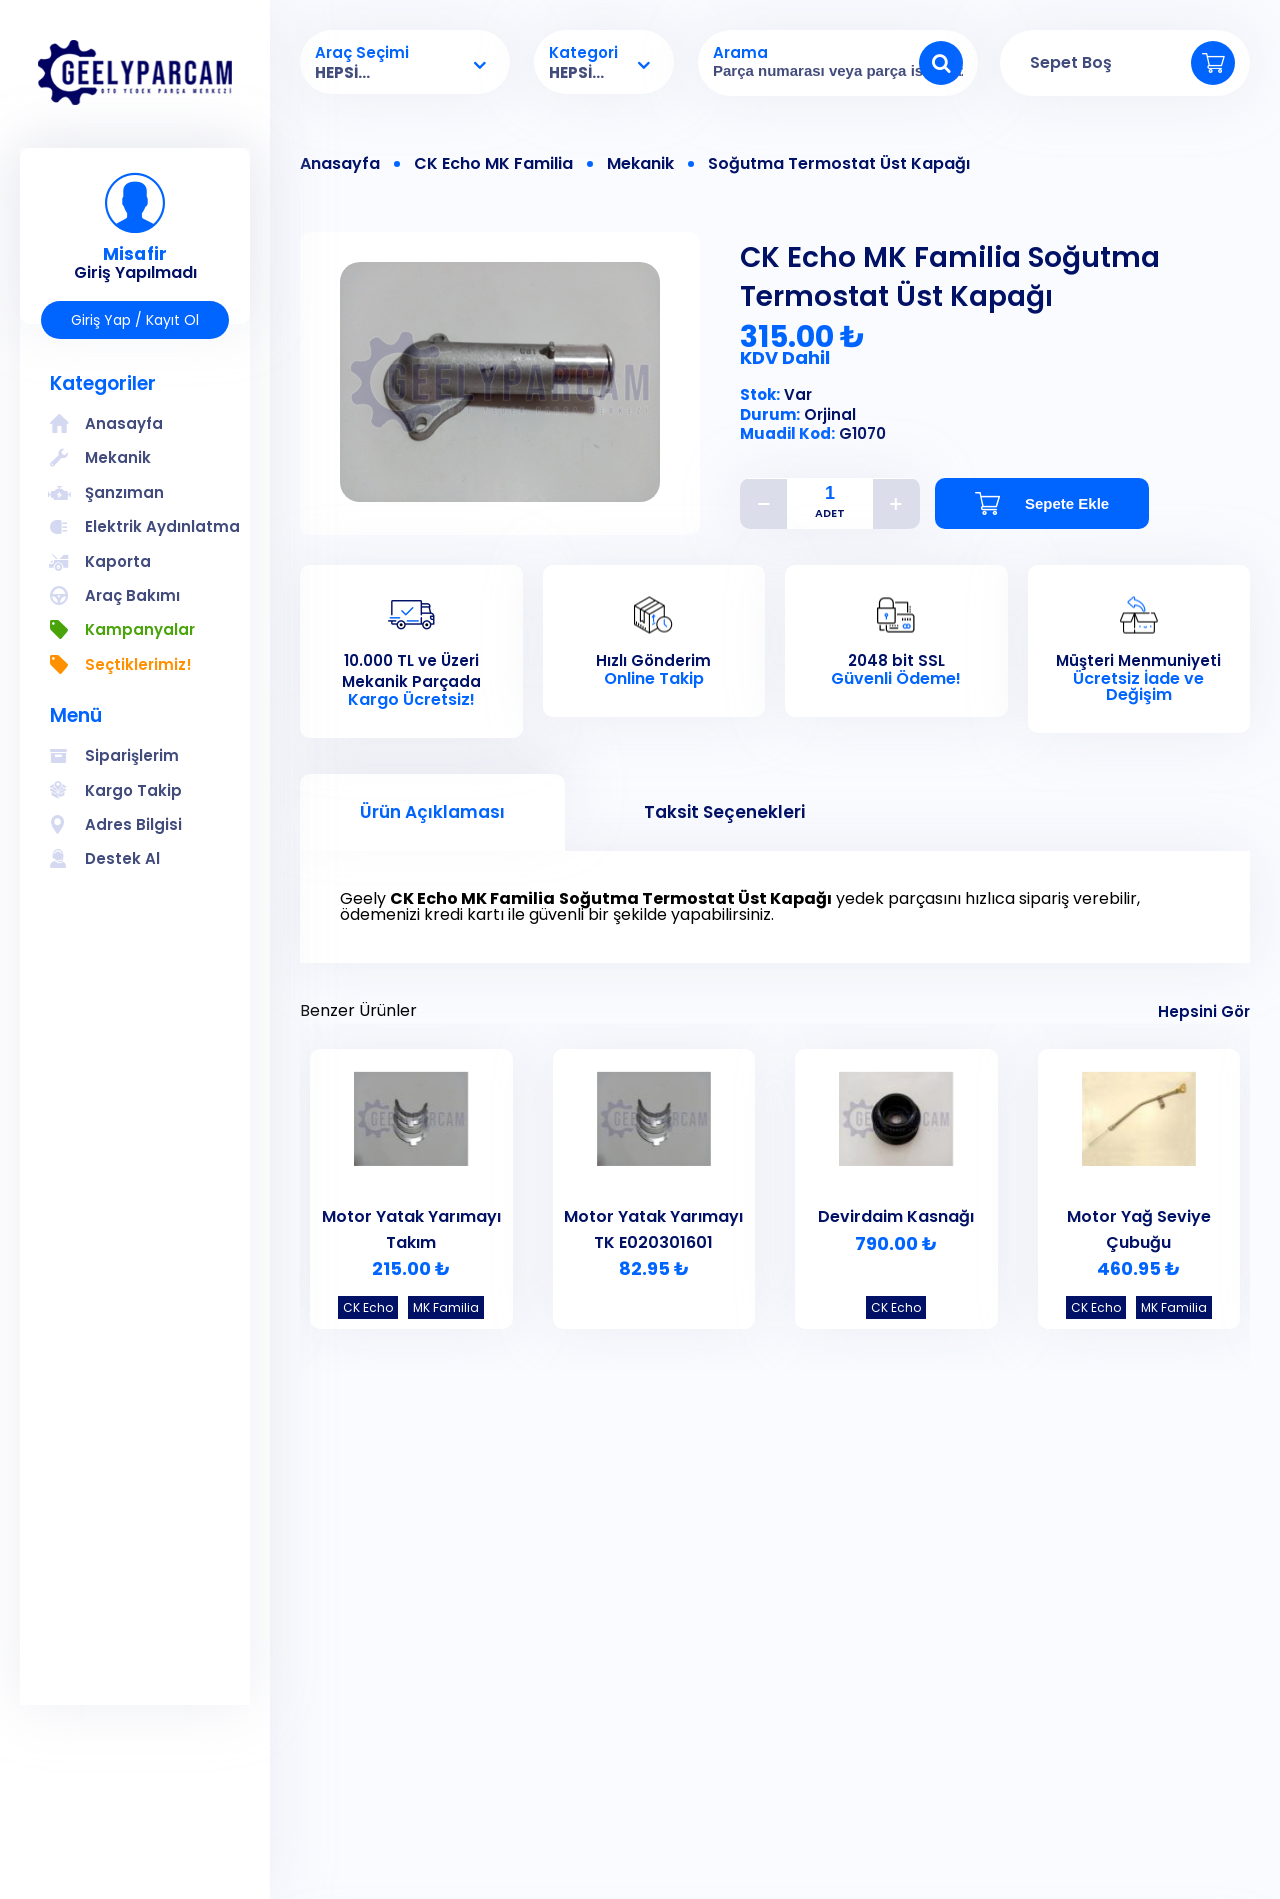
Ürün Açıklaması (432, 812)
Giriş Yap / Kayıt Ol (135, 320)
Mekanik (640, 164)
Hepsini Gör (1204, 1011)
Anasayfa (340, 164)
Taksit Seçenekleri (724, 812)
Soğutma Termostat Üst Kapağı (839, 164)
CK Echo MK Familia (493, 164)
